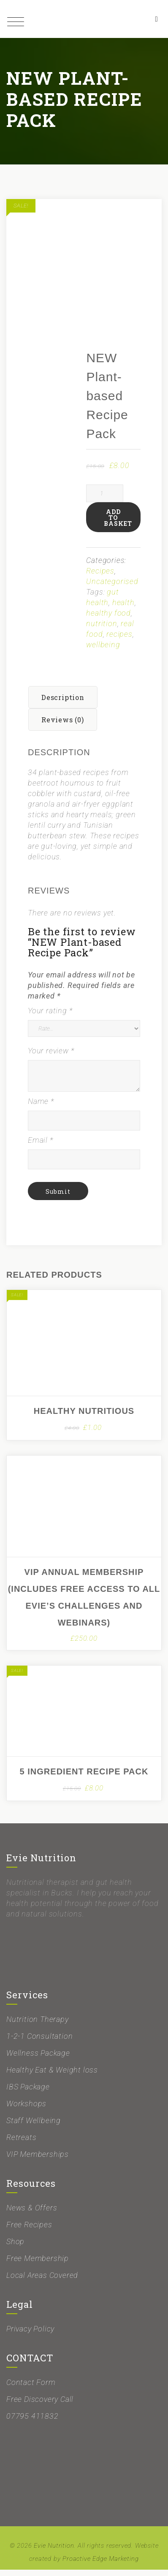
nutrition (101, 629)
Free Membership (37, 2264)
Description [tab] (62, 703)
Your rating (50, 1016)
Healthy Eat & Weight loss (52, 2076)
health (123, 608)
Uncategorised (112, 587)
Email (40, 1146)
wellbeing (103, 650)
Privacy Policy (30, 2335)
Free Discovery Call (39, 2405)
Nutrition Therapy (37, 2025)
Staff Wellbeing (33, 2126)
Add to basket (118, 524)
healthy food (108, 619)
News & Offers (31, 2214)
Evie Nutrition (54, 2552)
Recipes (100, 577)
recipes (119, 640)
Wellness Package (38, 2059)
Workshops (26, 2109)
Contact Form (31, 2388)
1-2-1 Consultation (39, 2042)
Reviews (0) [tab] (62, 725)
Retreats (21, 2143)
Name (41, 1107)
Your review (51, 1056)
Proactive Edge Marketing (100, 2565)
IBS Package (28, 2093)
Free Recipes (29, 2230)
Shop (15, 2247)
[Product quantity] (104, 500)
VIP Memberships (37, 2160)
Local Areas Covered (42, 2281)
